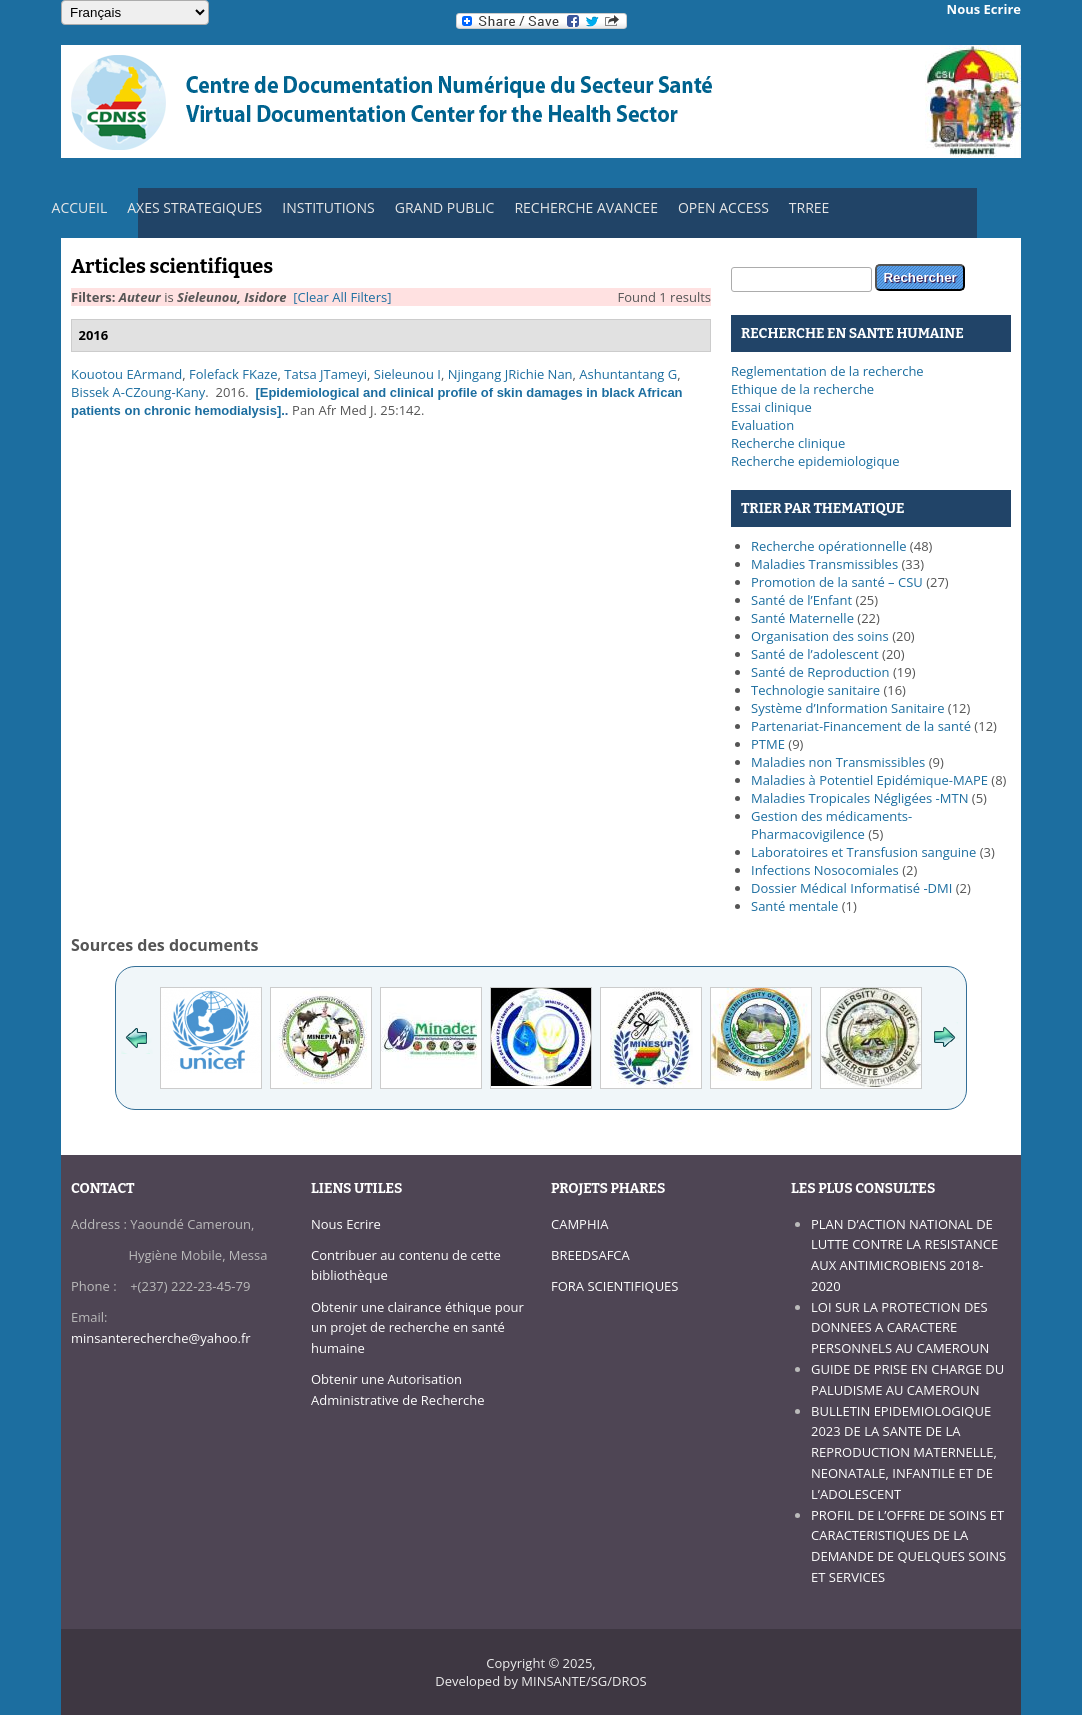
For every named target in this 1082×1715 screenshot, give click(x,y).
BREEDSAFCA (590, 1255)
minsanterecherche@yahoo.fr (161, 1338)
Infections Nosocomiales (825, 870)
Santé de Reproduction (820, 672)
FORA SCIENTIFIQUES (614, 1286)
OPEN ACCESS (723, 207)
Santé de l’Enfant (801, 600)
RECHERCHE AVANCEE (586, 207)
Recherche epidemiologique (815, 461)
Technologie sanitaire (815, 690)
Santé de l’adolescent (815, 654)
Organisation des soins (820, 636)
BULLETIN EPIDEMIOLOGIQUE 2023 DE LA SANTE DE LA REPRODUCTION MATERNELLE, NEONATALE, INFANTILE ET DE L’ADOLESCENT (904, 1452)
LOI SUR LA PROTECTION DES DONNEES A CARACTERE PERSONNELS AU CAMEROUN (900, 1328)
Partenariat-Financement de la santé (861, 726)
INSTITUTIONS (323, 212)
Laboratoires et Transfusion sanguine (863, 852)
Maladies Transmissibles (824, 564)
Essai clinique (771, 407)
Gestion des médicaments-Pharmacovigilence (831, 825)
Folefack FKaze (233, 374)
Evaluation (762, 425)
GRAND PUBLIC (445, 207)
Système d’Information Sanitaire (847, 708)
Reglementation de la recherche (827, 371)
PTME (768, 744)
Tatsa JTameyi (325, 374)
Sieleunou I (407, 374)
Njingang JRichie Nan (510, 374)
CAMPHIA (579, 1224)
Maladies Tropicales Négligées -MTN (859, 798)
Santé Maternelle (802, 618)
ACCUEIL (75, 212)
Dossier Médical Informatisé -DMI (851, 888)
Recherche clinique (788, 443)
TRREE (809, 207)
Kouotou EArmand (126, 374)
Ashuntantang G (628, 374)
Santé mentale (794, 906)
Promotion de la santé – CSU (837, 582)
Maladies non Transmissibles (838, 762)
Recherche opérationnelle (828, 546)
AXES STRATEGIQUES (189, 212)
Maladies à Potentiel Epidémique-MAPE (869, 780)
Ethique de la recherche (802, 389)
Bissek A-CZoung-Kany (138, 392)
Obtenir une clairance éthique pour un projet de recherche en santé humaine (417, 1328)
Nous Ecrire (346, 1224)
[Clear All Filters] (342, 297)
